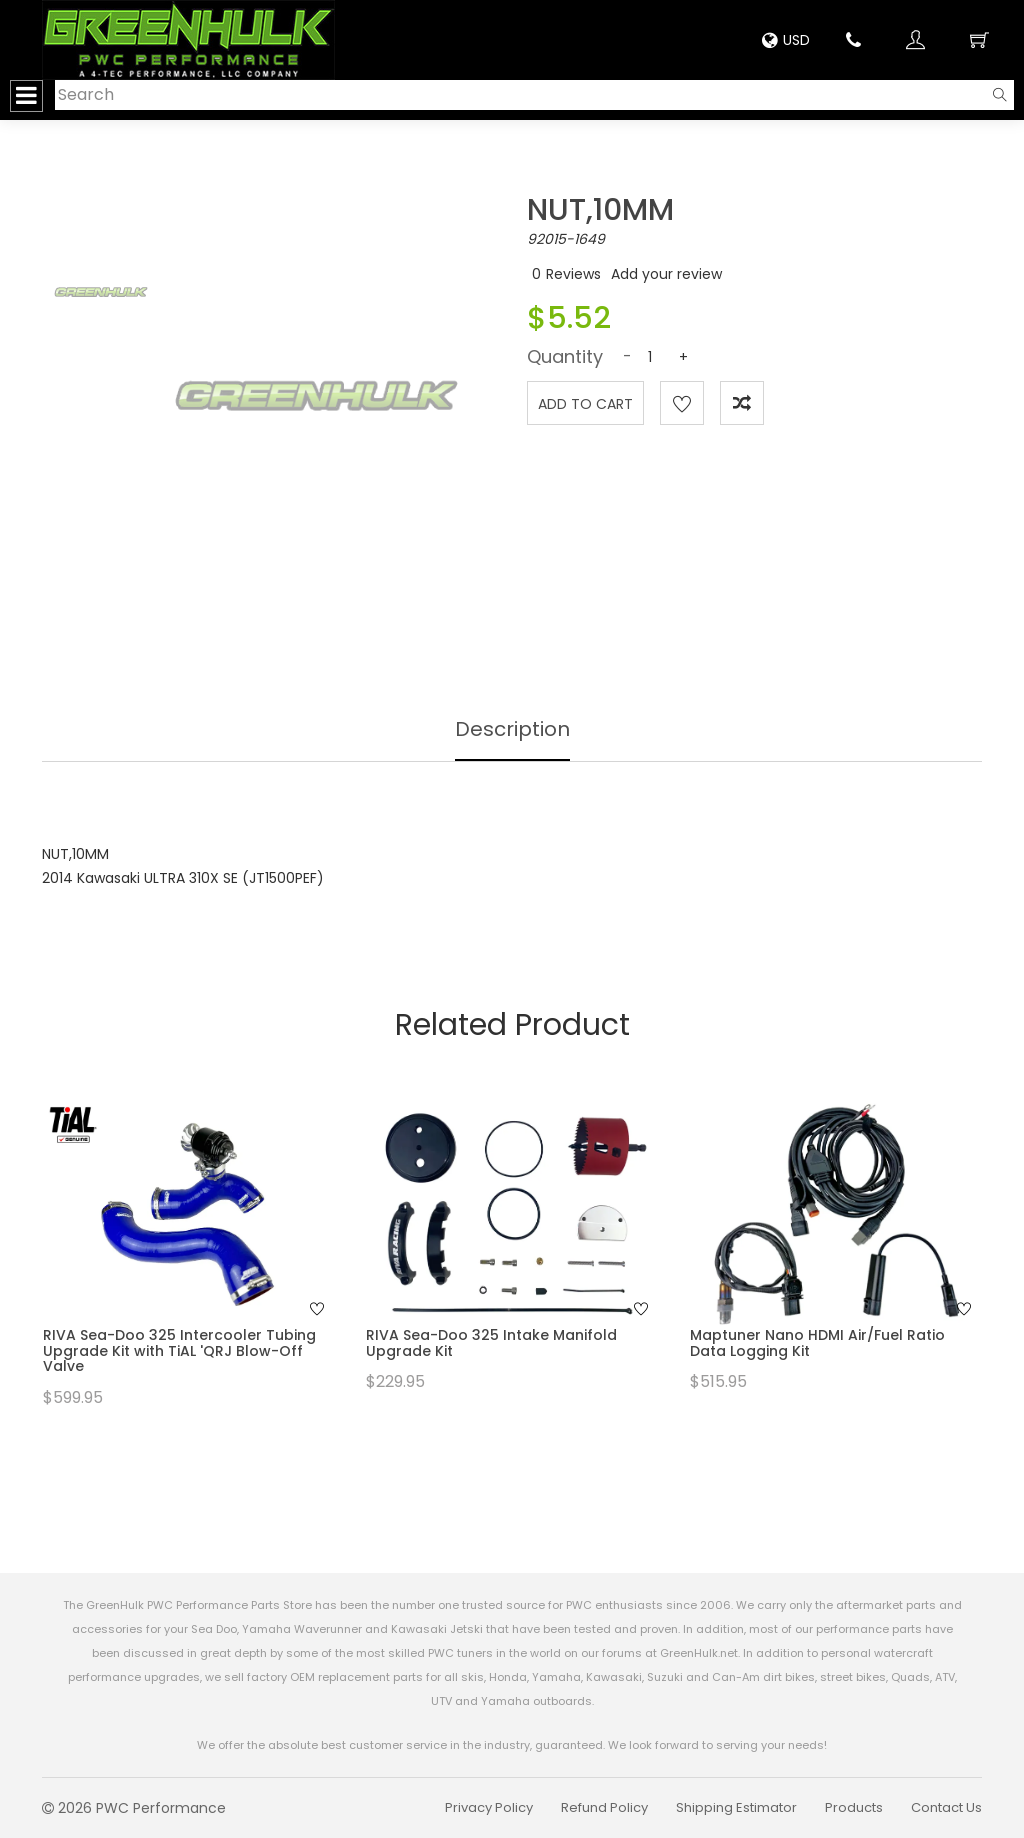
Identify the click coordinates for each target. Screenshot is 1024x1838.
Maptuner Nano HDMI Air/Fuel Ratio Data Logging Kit (817, 1342)
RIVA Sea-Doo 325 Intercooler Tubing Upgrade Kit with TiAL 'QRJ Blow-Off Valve (179, 1350)
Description (512, 729)
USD (786, 40)
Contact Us (946, 1807)
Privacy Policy (489, 1807)
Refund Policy (604, 1807)
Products (854, 1807)
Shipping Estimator (736, 1807)
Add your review (666, 274)
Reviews (573, 274)
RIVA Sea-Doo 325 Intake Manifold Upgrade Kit (491, 1342)
